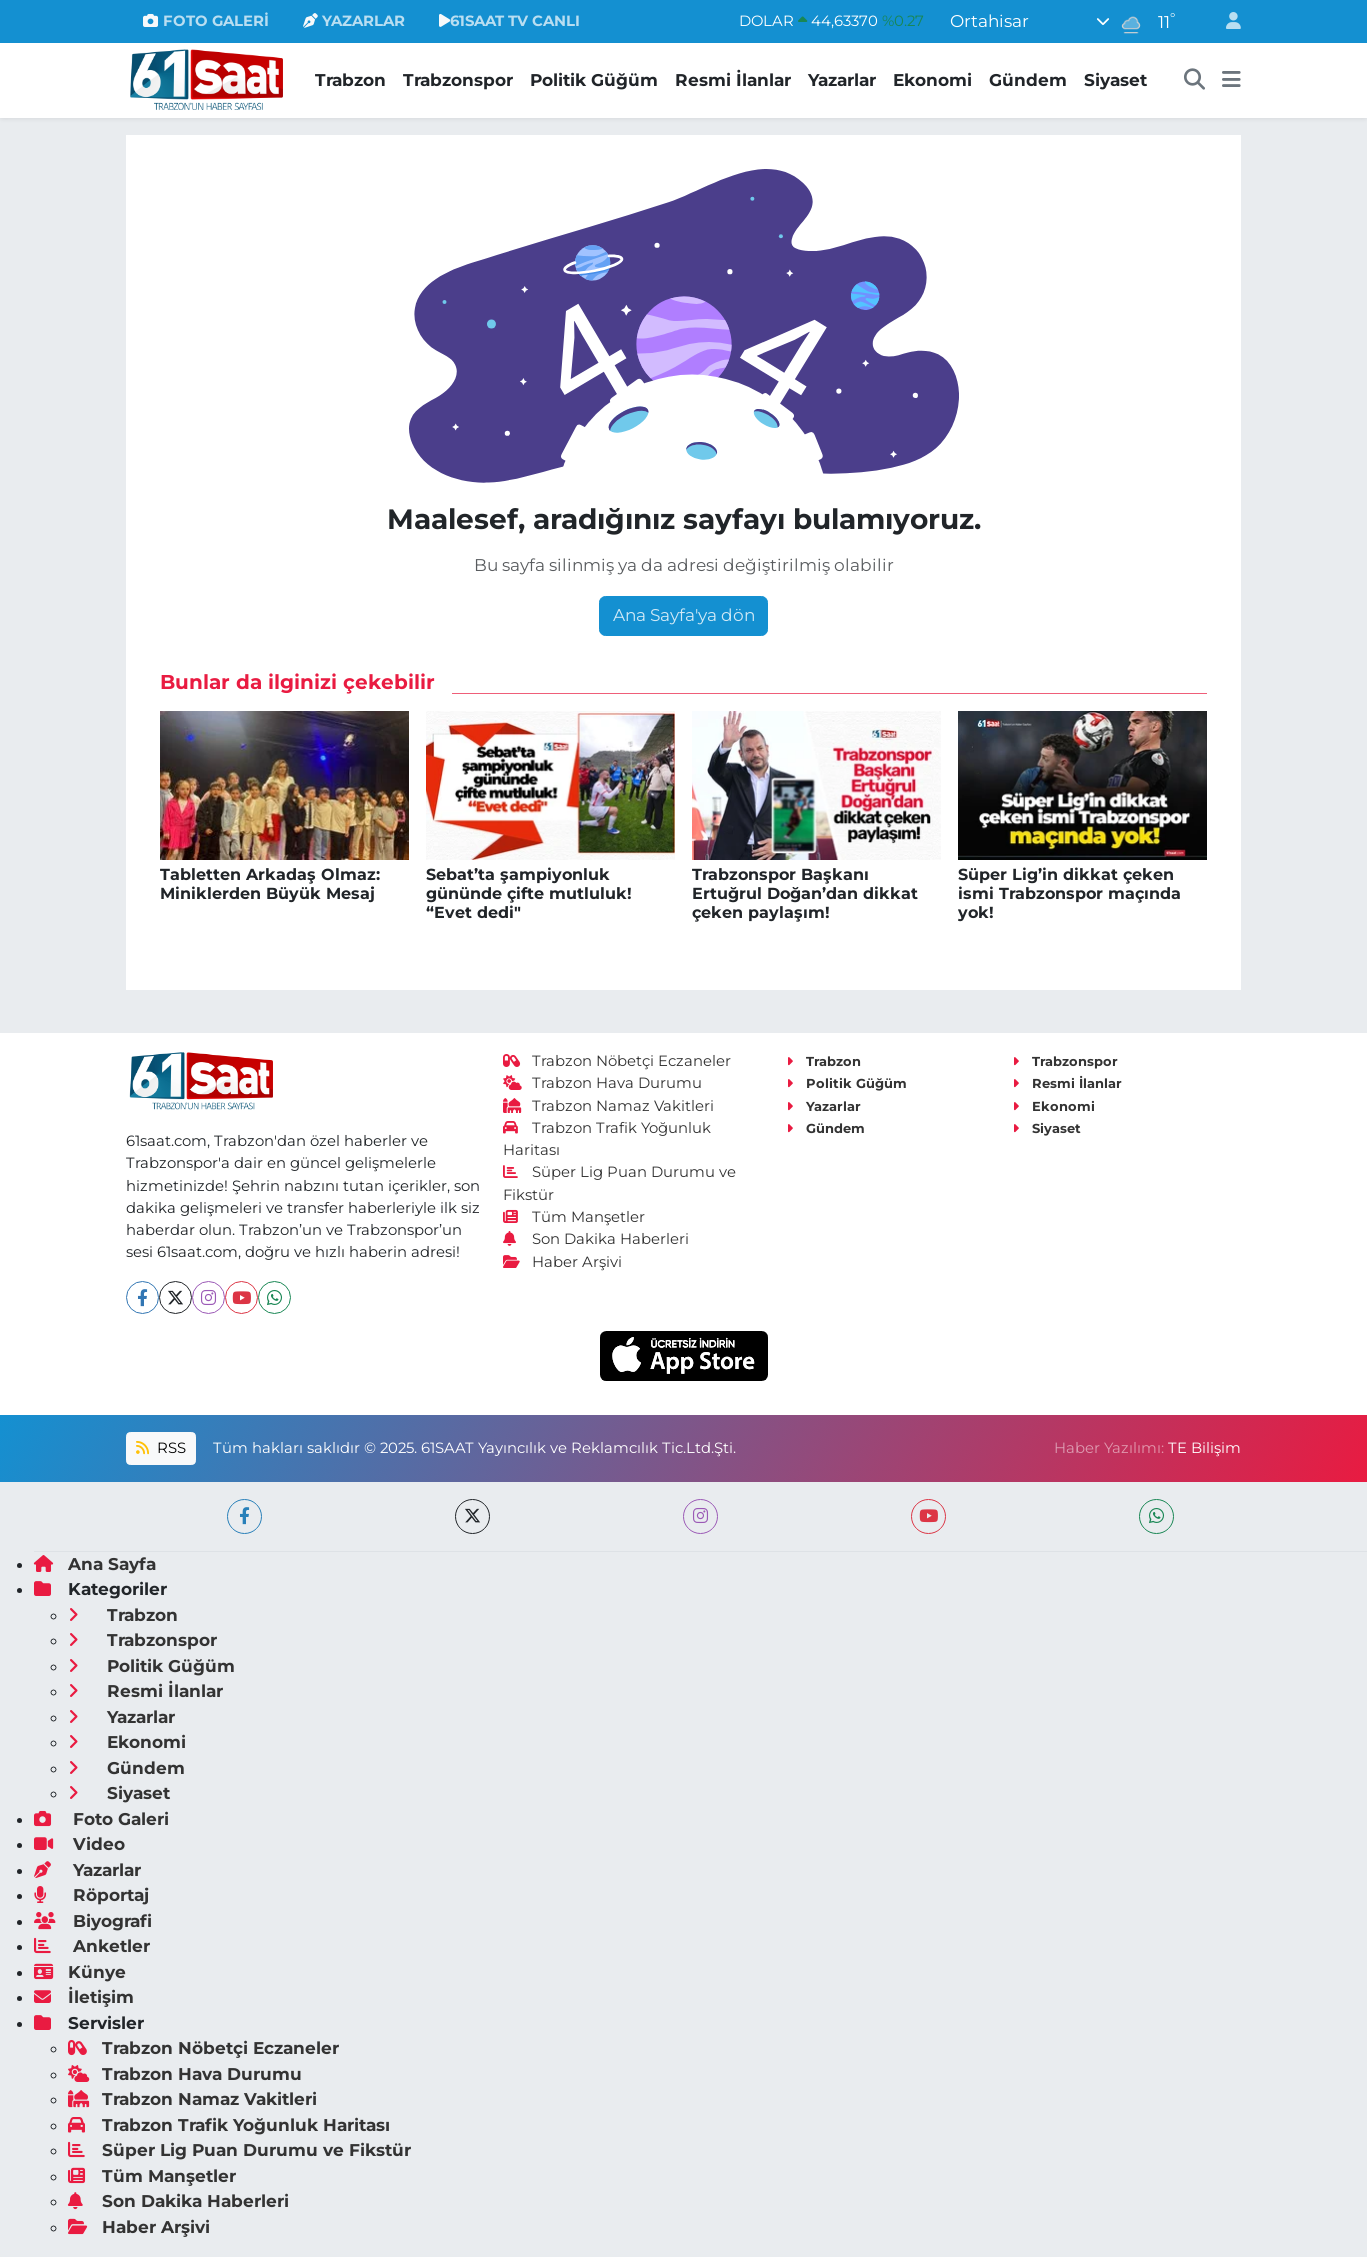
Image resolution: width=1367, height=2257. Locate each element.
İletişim (84, 1997)
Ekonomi (932, 80)
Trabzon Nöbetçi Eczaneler (617, 1061)
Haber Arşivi (562, 1262)
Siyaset (1115, 80)
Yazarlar (842, 80)
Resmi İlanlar (733, 80)
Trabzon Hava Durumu (602, 1083)
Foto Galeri (101, 1819)
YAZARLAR (354, 21)
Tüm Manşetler (574, 1217)
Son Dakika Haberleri (596, 1239)
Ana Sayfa (95, 1564)
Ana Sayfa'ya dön (684, 615)
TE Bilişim (1204, 1448)
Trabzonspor (458, 80)
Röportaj (91, 1895)
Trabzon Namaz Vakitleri (608, 1106)
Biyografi (93, 1921)
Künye (80, 1972)
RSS (161, 1448)
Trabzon (350, 80)
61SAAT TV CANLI (509, 21)
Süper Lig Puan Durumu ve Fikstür (239, 2150)
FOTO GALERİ (205, 21)
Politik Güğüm (594, 80)
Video (79, 1844)
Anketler (92, 1946)
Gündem (1028, 80)
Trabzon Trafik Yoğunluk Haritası (229, 2125)
